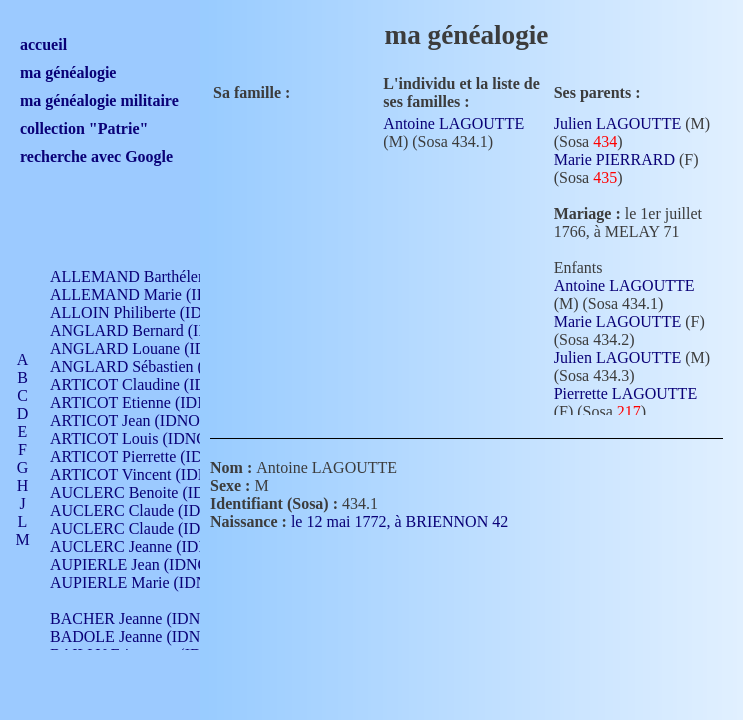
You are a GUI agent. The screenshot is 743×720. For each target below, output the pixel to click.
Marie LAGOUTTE (618, 321)
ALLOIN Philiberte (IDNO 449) (154, 312)
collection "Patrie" (84, 128)
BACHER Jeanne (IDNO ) (135, 618)
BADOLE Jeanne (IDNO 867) (147, 636)
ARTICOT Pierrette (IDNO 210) (154, 456)
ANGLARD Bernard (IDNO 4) (150, 330)
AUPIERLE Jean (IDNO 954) (146, 564)
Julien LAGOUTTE (618, 123)
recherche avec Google (96, 156)
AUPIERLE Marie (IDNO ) (139, 582)
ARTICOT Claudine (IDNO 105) (156, 384)
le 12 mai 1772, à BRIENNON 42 (411, 521)
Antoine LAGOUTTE (453, 123)
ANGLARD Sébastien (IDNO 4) (155, 366)
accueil (43, 44)
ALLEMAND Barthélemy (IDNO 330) (175, 276)
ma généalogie (68, 72)
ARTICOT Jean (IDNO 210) (141, 420)
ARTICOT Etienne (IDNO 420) (152, 402)
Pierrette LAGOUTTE (626, 393)
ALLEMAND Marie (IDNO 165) (157, 294)
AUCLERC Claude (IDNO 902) (153, 510)
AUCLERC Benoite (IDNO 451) (155, 492)
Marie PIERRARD (614, 159)
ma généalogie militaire (99, 100)
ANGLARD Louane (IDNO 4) (148, 348)
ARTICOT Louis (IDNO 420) (145, 438)
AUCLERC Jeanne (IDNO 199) (152, 546)
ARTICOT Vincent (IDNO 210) (152, 474)
